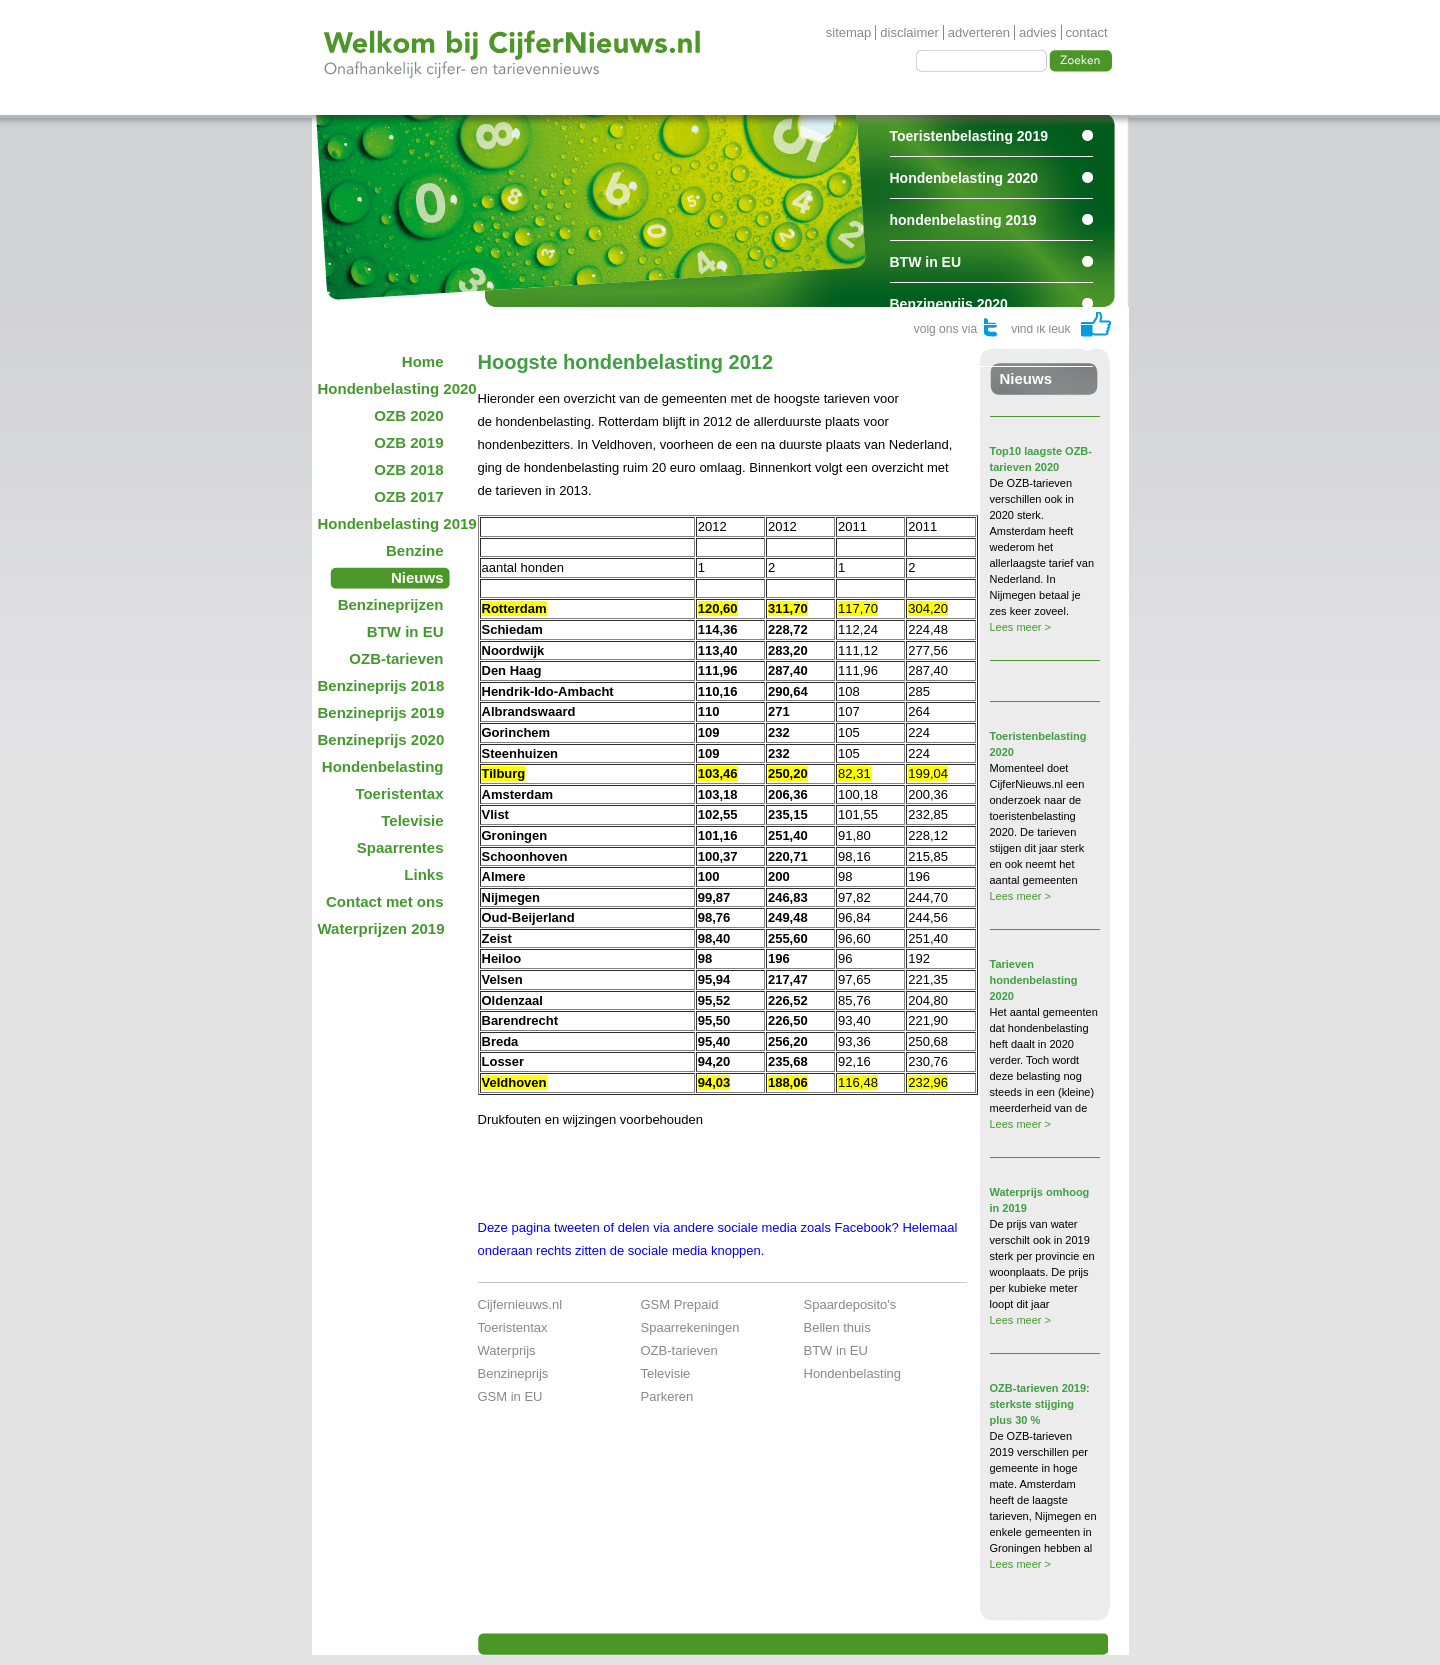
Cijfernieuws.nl (520, 1304)
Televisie (412, 820)
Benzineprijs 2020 (949, 304)
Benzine (415, 550)
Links (423, 874)
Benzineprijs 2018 (381, 685)
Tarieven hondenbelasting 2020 (1034, 980)
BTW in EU (926, 262)
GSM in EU (510, 1396)
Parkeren (667, 1396)
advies (1038, 32)
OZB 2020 (408, 415)
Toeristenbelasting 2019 (969, 136)
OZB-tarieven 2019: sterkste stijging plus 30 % (1040, 1404)
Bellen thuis (837, 1327)
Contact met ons (385, 901)
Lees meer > (1020, 627)
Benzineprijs (513, 1373)
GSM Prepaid (680, 1304)
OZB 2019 (408, 442)
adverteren (979, 32)
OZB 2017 (408, 496)
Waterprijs (507, 1350)
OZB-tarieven (396, 658)
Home (423, 361)
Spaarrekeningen (690, 1327)
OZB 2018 (408, 469)
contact (1087, 32)
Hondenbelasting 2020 (964, 178)
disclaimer (909, 32)
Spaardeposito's (850, 1304)
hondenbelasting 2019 (963, 220)
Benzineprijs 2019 (381, 712)
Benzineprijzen (391, 604)
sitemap (849, 32)
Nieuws (417, 577)
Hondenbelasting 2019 (387, 523)
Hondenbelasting (383, 766)
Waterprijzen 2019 (381, 928)
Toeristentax (399, 793)
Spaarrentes (930, 346)
